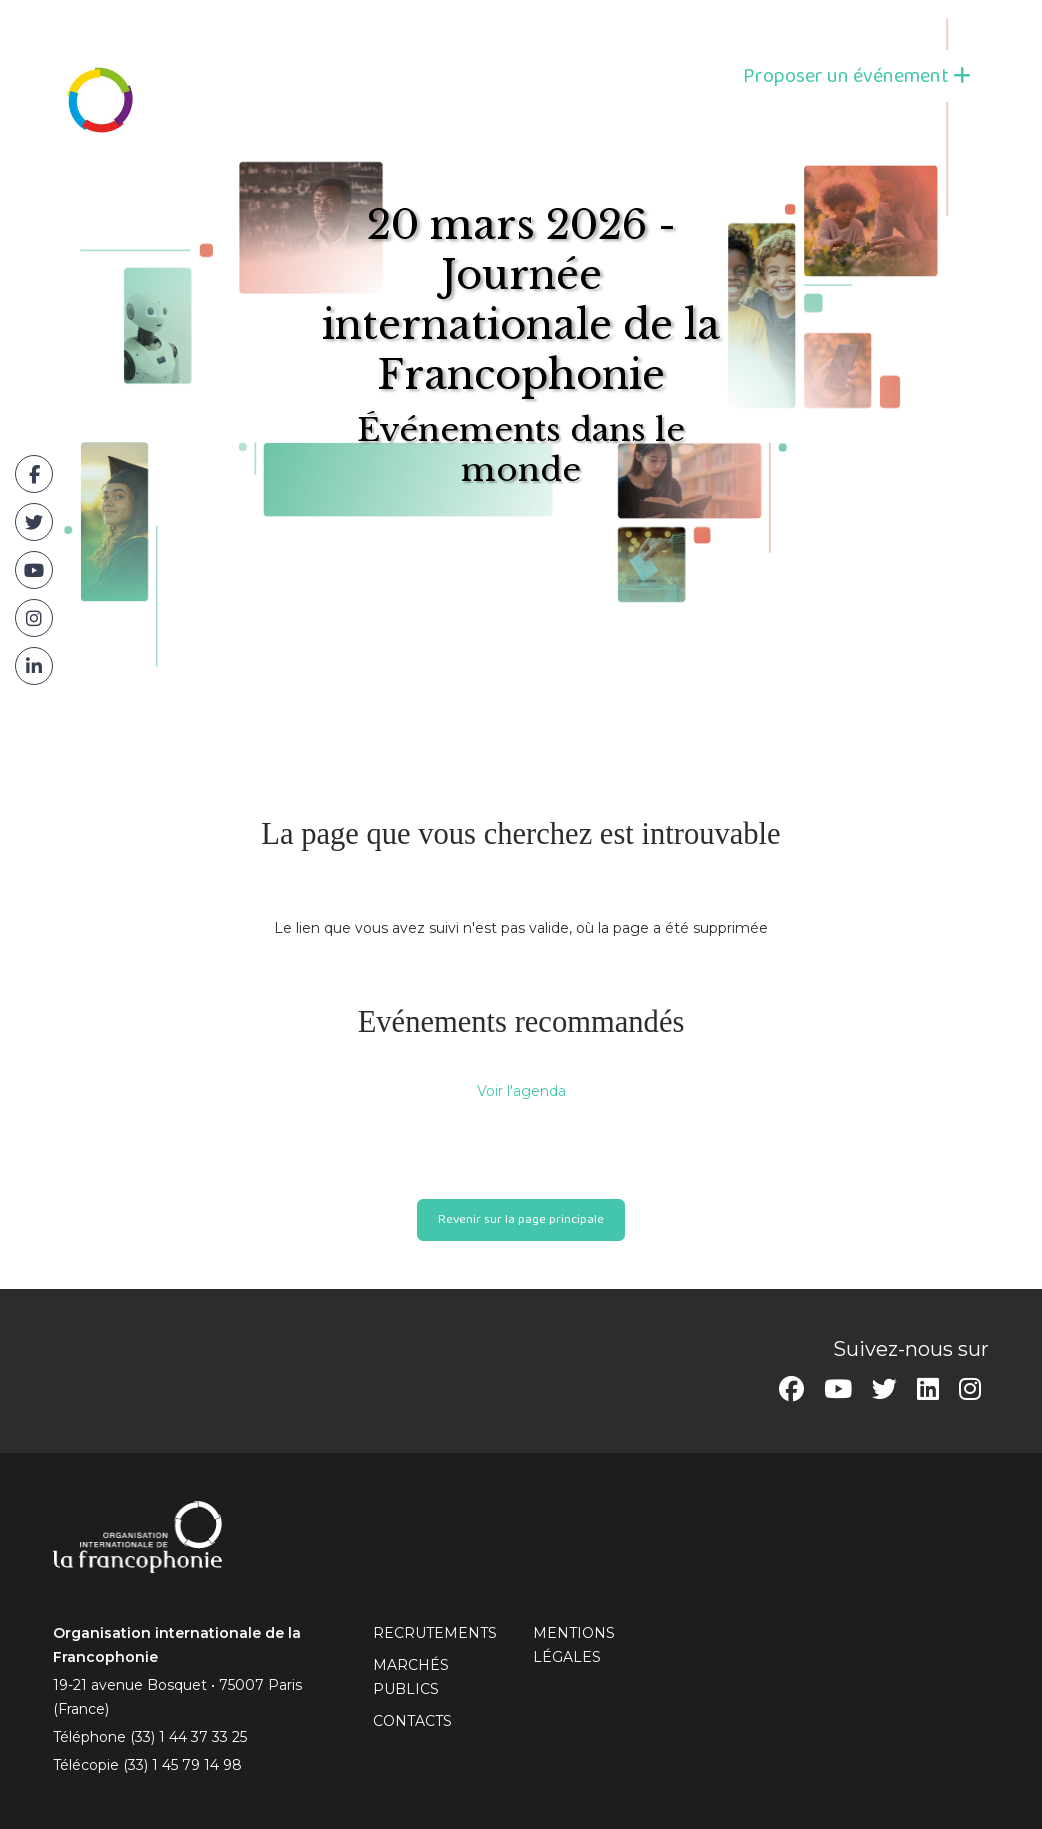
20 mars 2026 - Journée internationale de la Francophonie (521, 300)
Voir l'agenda (521, 1091)
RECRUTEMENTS (435, 1633)
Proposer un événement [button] (857, 76)
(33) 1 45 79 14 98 (182, 1765)
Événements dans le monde (521, 450)
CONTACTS (412, 1721)
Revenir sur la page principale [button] (521, 1219)
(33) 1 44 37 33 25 (188, 1737)
